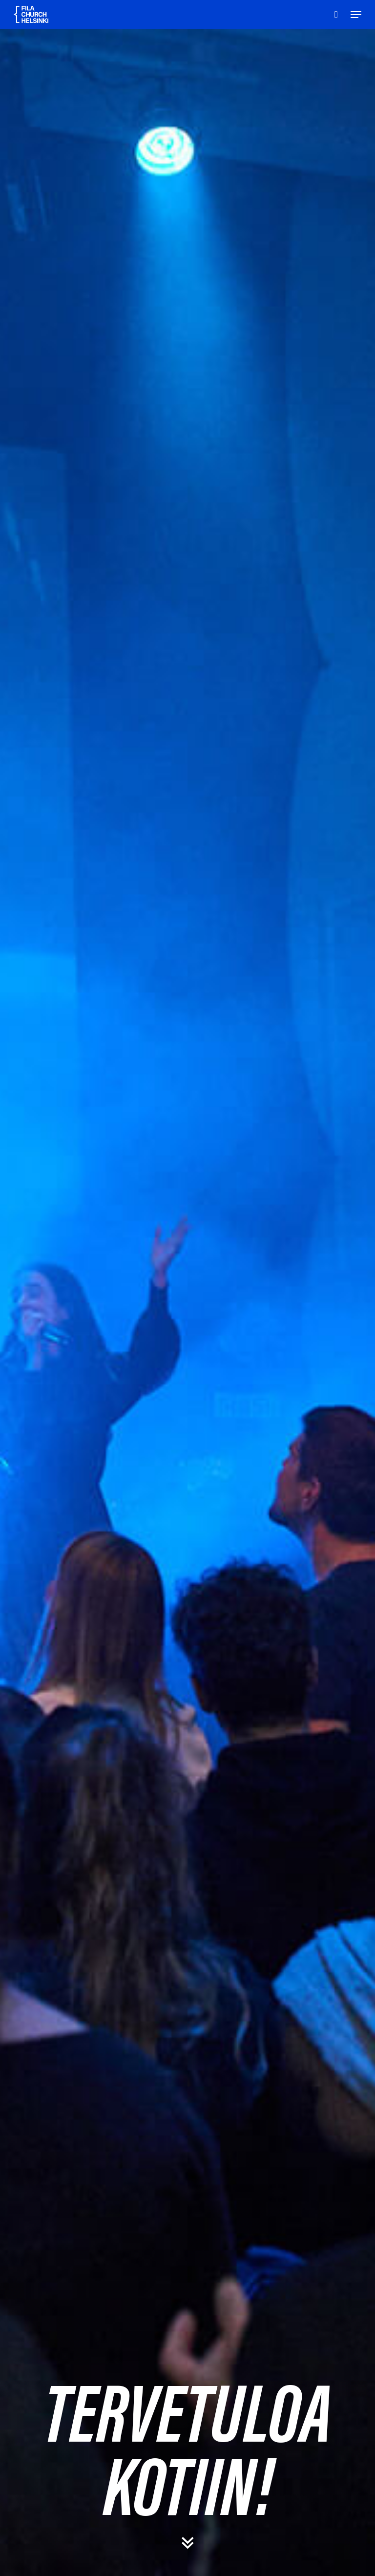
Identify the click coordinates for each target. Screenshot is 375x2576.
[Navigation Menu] (356, 15)
